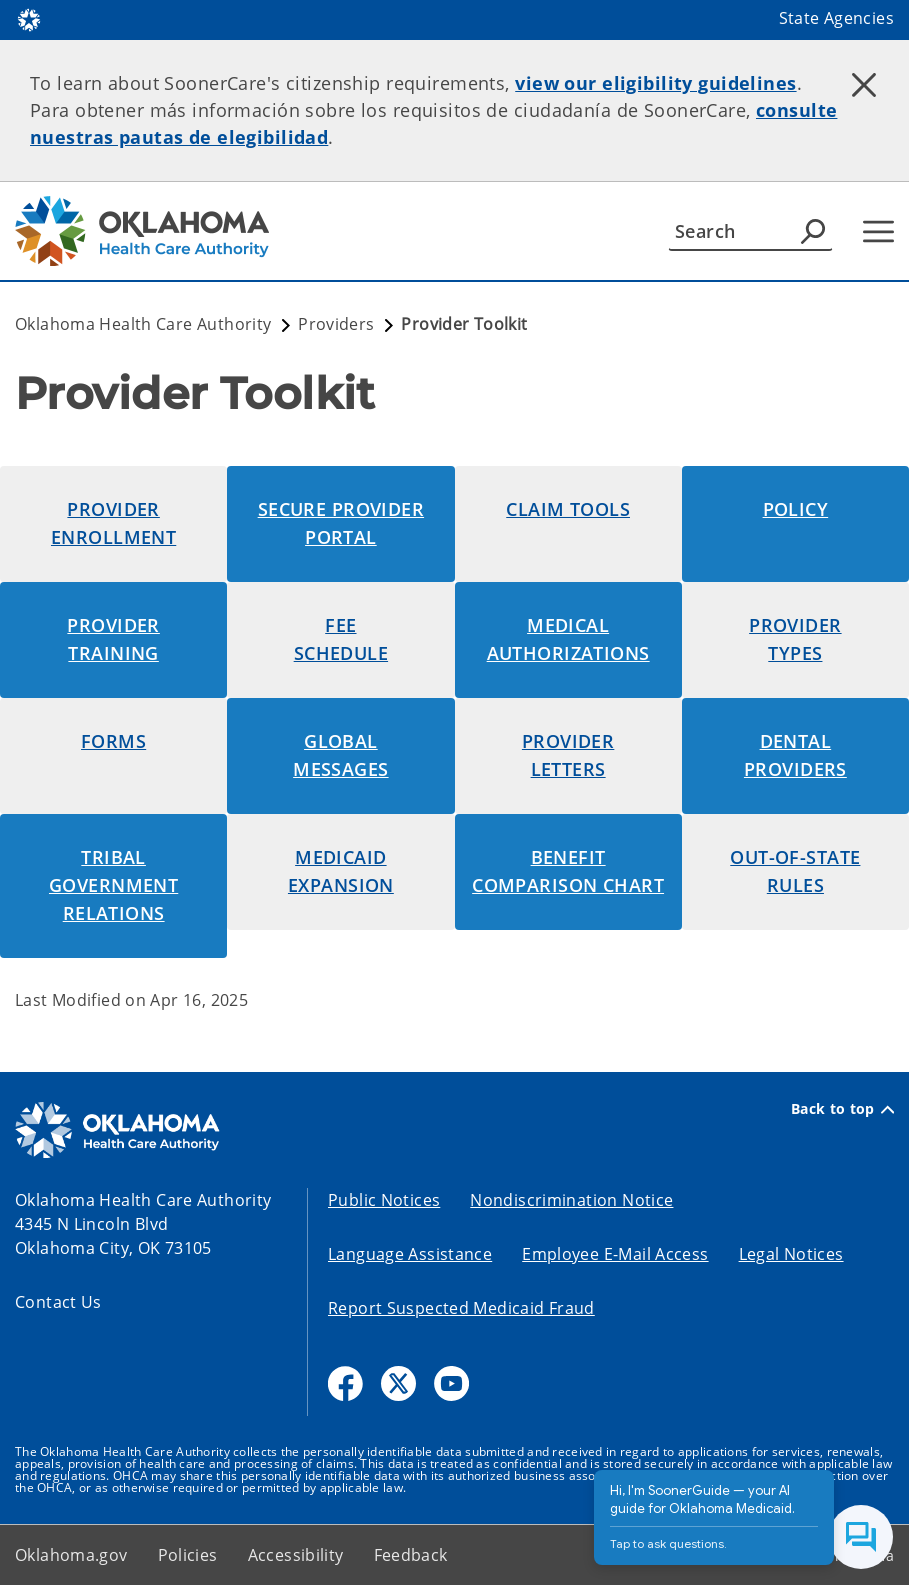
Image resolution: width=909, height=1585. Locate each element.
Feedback (411, 1555)
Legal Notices (791, 1254)
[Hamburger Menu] (878, 231)
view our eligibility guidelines (655, 83)
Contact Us (58, 1302)
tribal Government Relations (113, 885)
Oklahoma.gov (71, 1555)
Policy (796, 509)
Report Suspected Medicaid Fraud (461, 1308)
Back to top (842, 1109)
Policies (188, 1555)
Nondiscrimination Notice (571, 1200)
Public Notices (384, 1200)
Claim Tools (568, 509)
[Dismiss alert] (864, 85)
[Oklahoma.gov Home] (29, 18)
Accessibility (296, 1555)
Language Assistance (410, 1254)
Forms (113, 741)
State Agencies (836, 18)
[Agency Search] (813, 231)
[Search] (750, 231)
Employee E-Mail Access (615, 1254)
